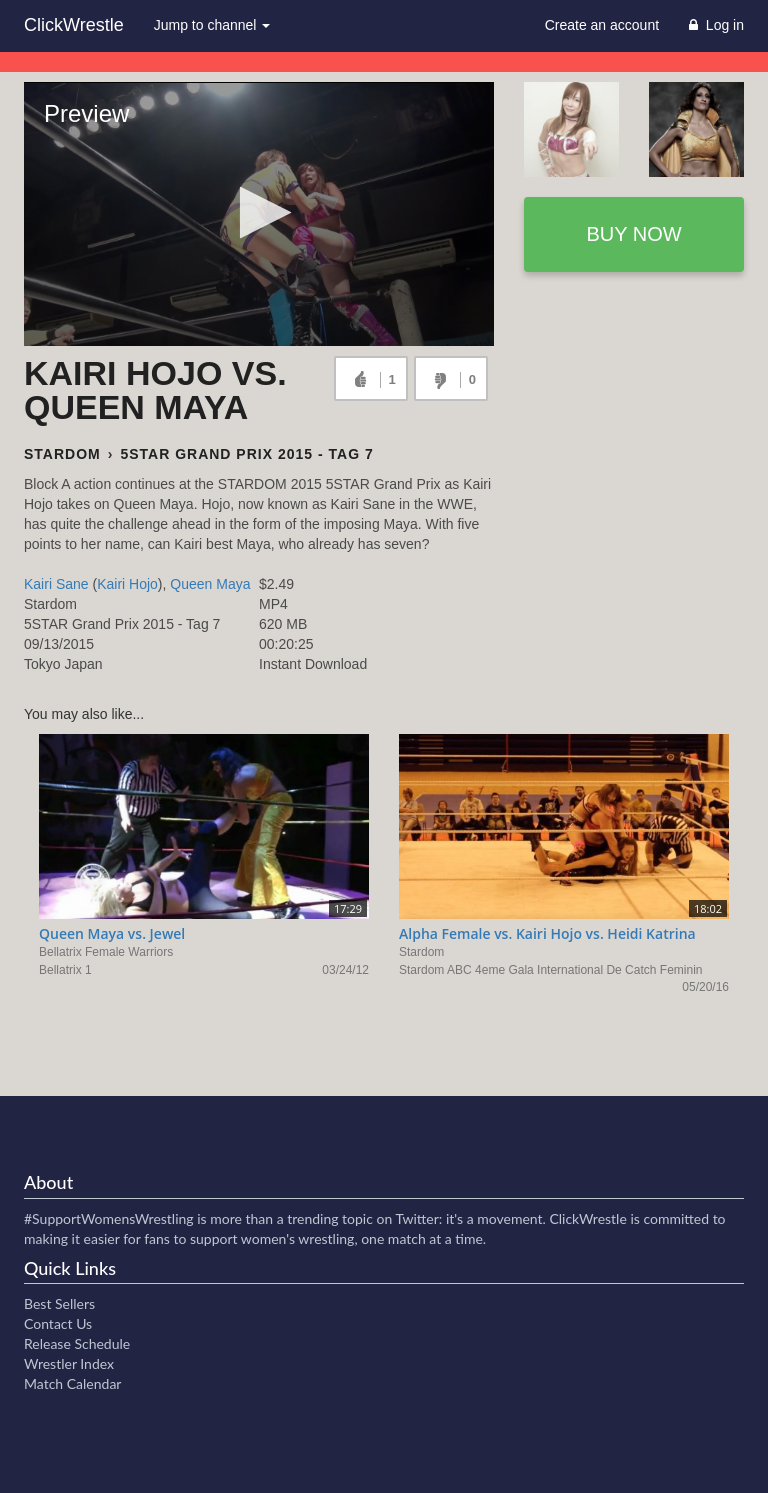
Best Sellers (59, 1303)
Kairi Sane (56, 584)
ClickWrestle (74, 25)
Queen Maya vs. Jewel (112, 933)
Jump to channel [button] (212, 25)
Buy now (633, 234)
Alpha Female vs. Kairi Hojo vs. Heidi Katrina (547, 933)
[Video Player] (259, 214)
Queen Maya (210, 584)
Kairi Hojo (127, 584)
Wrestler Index (69, 1363)
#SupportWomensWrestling (109, 1218)
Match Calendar (72, 1383)
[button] (259, 212)
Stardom (62, 454)
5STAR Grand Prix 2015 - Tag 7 (246, 454)
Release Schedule (77, 1343)
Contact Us (58, 1323)
